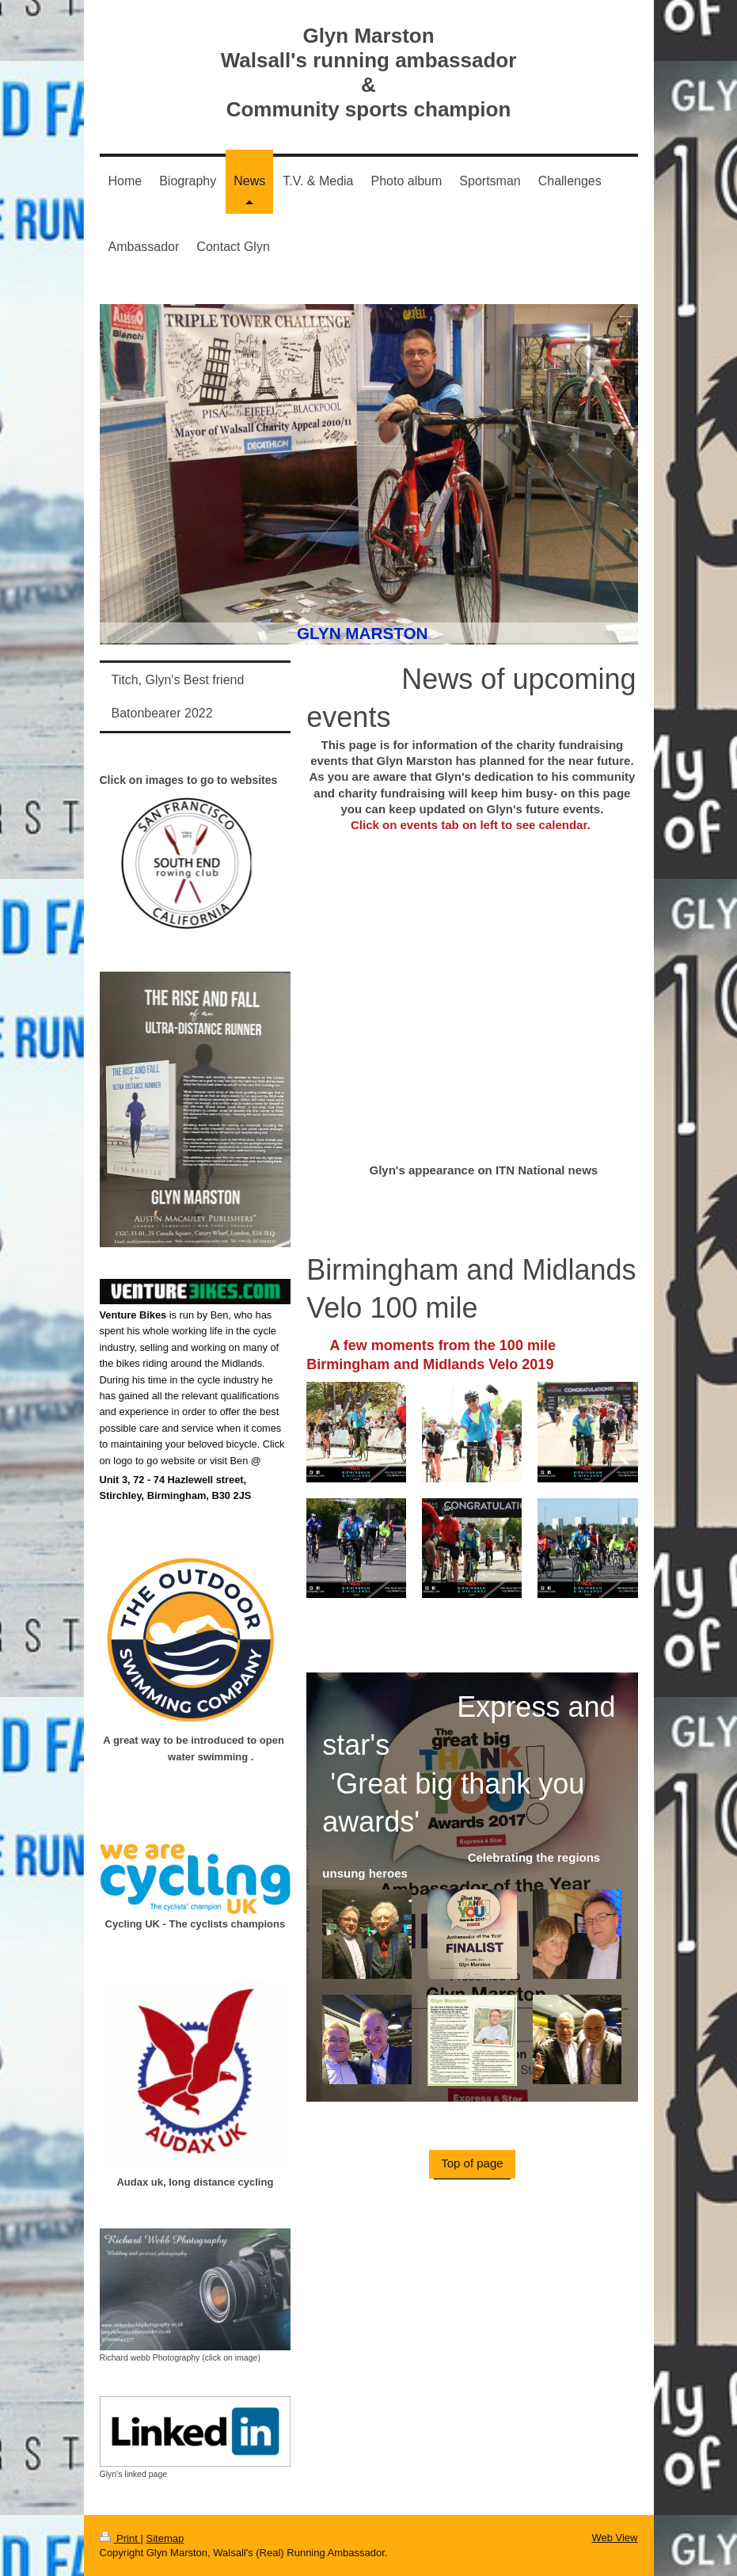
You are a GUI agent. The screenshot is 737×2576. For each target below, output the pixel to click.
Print (120, 2538)
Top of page (472, 2163)
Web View (614, 2538)
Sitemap (165, 2538)
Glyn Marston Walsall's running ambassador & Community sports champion (369, 72)
